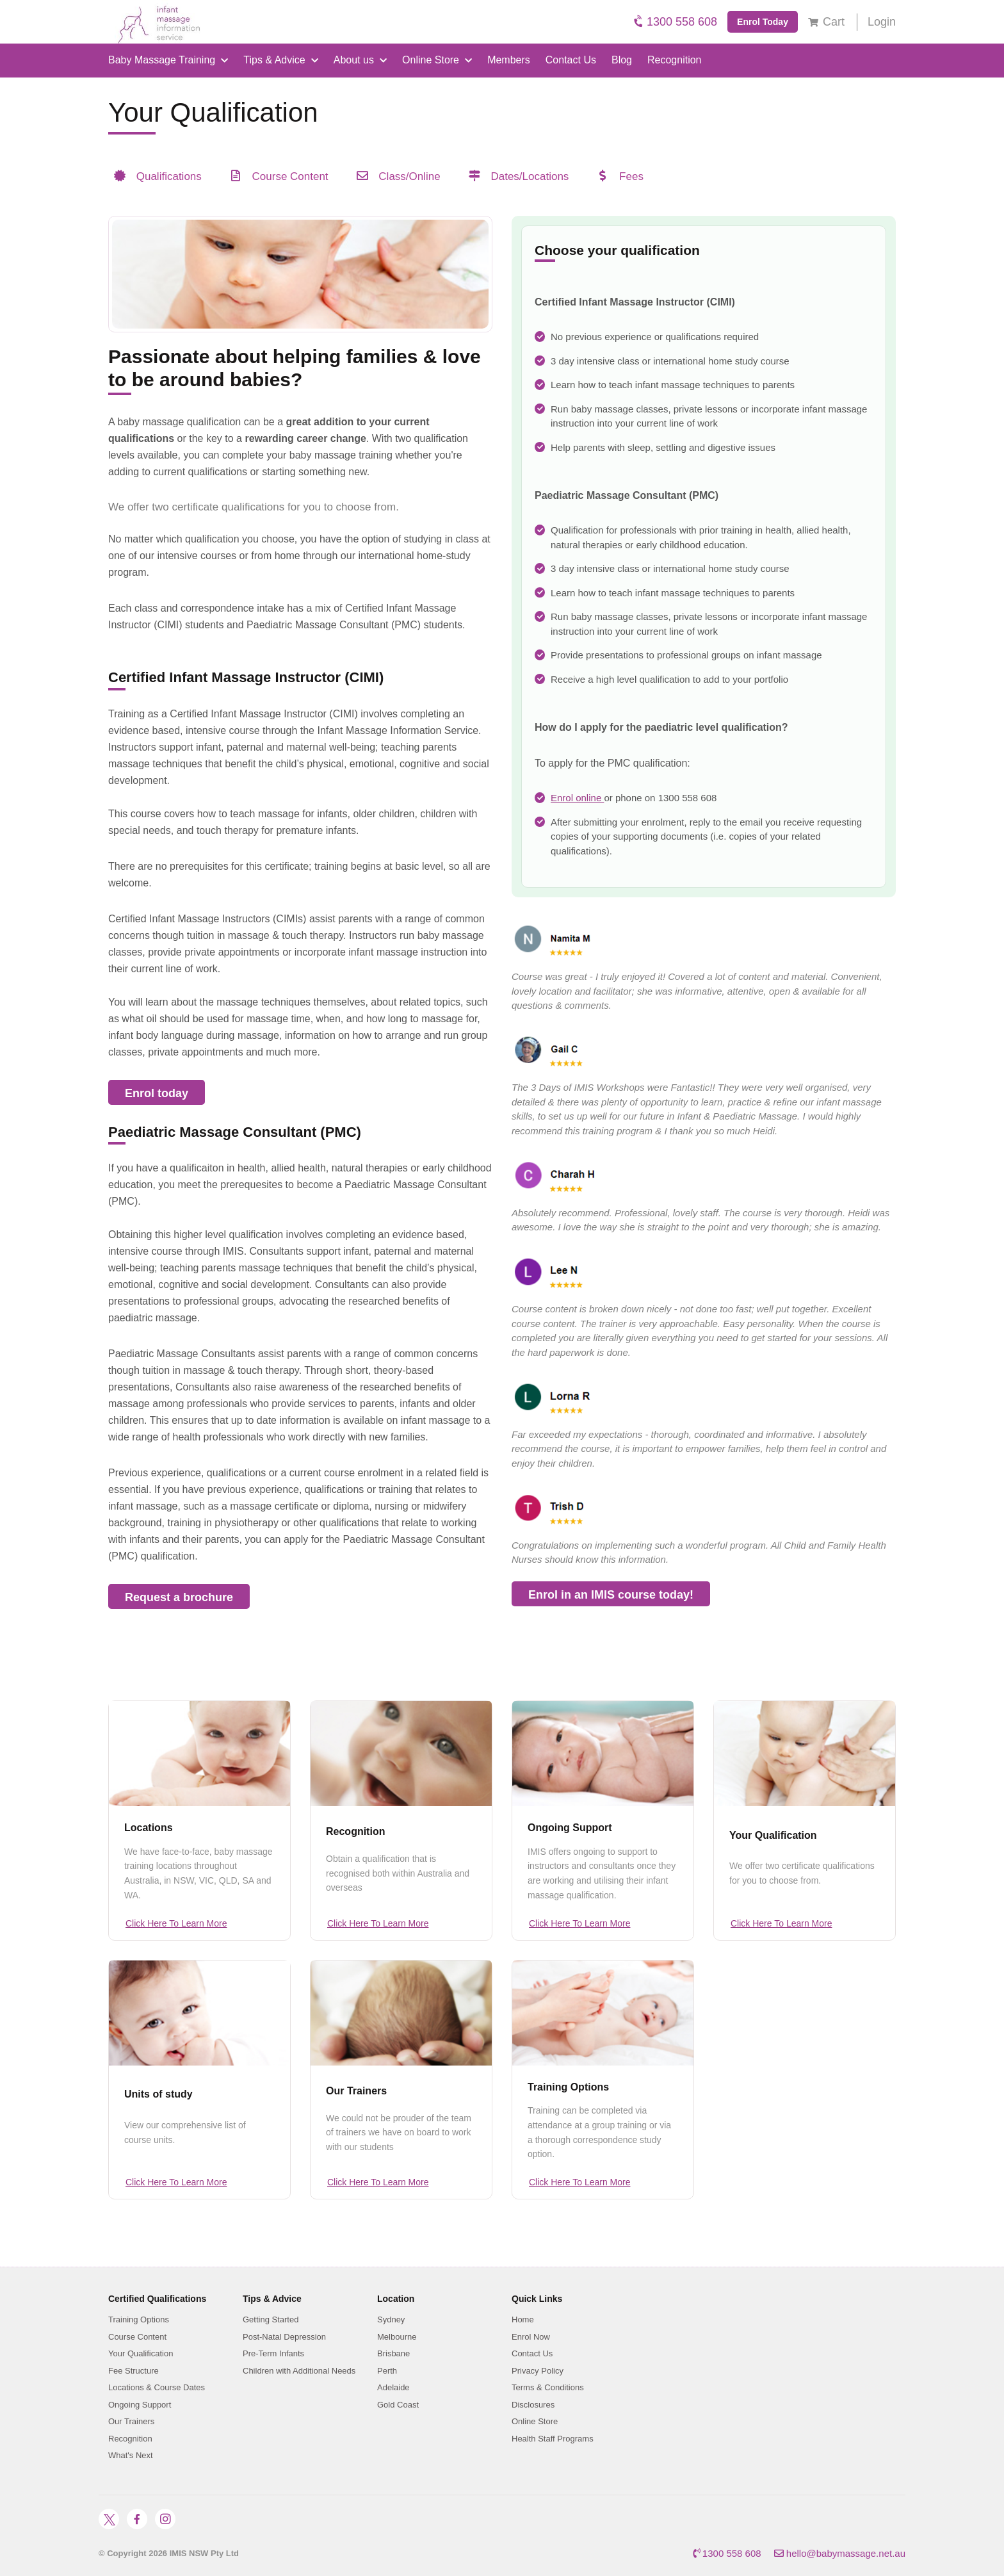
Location (395, 2299)
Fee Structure (133, 2371)
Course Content (137, 2337)
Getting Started (270, 2319)
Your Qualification (773, 1835)
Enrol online (577, 797)
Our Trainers (356, 2090)
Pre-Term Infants (273, 2353)
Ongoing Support (570, 1827)
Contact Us (571, 59)
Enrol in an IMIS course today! (610, 1594)
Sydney (391, 2319)
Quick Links (537, 2299)
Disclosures (533, 2404)
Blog (621, 59)
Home (523, 2319)
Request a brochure (179, 1597)
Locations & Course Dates (156, 2387)
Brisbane (393, 2353)
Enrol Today (762, 22)
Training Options (568, 2087)
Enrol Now (531, 2337)
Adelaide (393, 2387)
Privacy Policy (537, 2371)
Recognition (674, 59)
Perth (387, 2371)
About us (360, 59)
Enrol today (156, 1093)
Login (882, 21)
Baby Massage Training (168, 59)
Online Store (437, 59)
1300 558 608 (676, 20)
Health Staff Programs (553, 2438)
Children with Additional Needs (299, 2371)
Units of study (158, 2094)
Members (508, 59)
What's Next (130, 2455)
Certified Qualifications (157, 2299)
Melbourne (396, 2337)
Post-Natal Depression (284, 2337)
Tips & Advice (280, 59)
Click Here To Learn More (176, 1923)
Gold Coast (398, 2404)
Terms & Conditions (548, 2387)
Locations (148, 1827)
